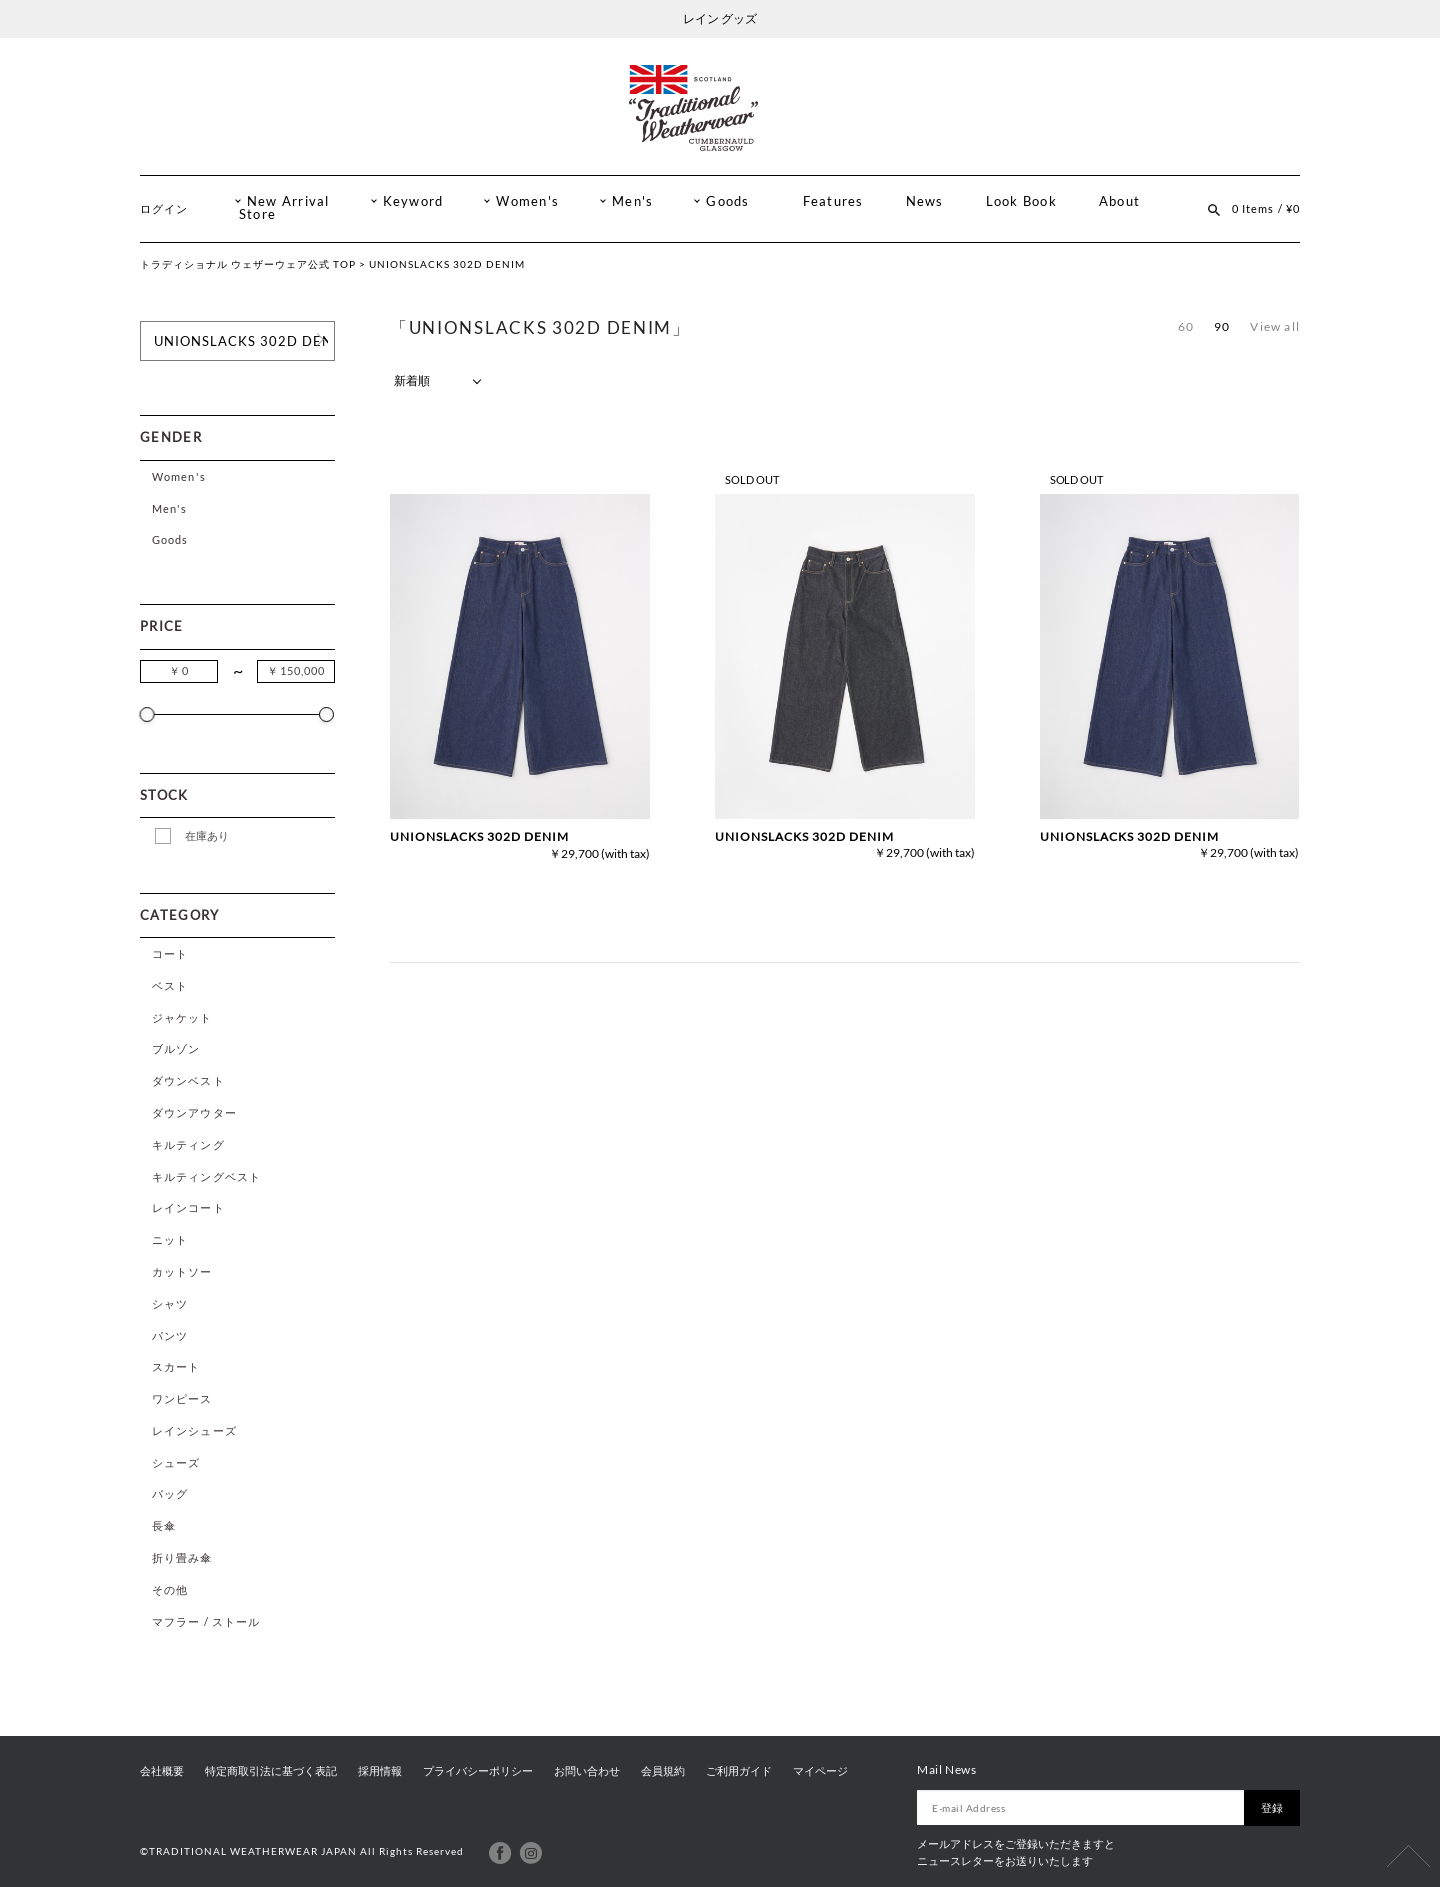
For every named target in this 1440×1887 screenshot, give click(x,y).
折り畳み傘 (182, 1557)
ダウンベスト (188, 1080)
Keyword (413, 201)
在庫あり (207, 835)
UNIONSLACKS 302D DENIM (479, 836)
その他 (170, 1589)
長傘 (164, 1525)
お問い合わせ (587, 1771)
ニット (170, 1239)
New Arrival (288, 201)
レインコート (188, 1207)
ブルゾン (176, 1048)
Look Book (1021, 201)
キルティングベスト (206, 1176)
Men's (632, 201)
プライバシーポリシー (478, 1771)
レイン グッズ (720, 18)
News (925, 201)
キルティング (188, 1144)
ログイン (164, 208)
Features (833, 201)
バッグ (170, 1493)
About (1119, 201)
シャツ (170, 1303)
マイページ (820, 1771)
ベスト (170, 985)
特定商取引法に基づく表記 (271, 1771)
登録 (1272, 1807)
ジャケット (182, 1017)
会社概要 (162, 1771)
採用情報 (380, 1771)
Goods (727, 201)
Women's (527, 201)
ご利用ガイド (739, 1771)
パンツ (170, 1335)
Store (257, 214)
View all (1275, 326)
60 (1186, 326)
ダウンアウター (194, 1112)
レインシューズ (194, 1430)
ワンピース (182, 1398)
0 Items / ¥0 (1266, 208)
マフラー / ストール (206, 1621)
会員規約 (663, 1771)
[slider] (147, 714)
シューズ (176, 1462)
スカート (176, 1366)
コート (170, 953)
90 (1222, 326)
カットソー (182, 1271)
